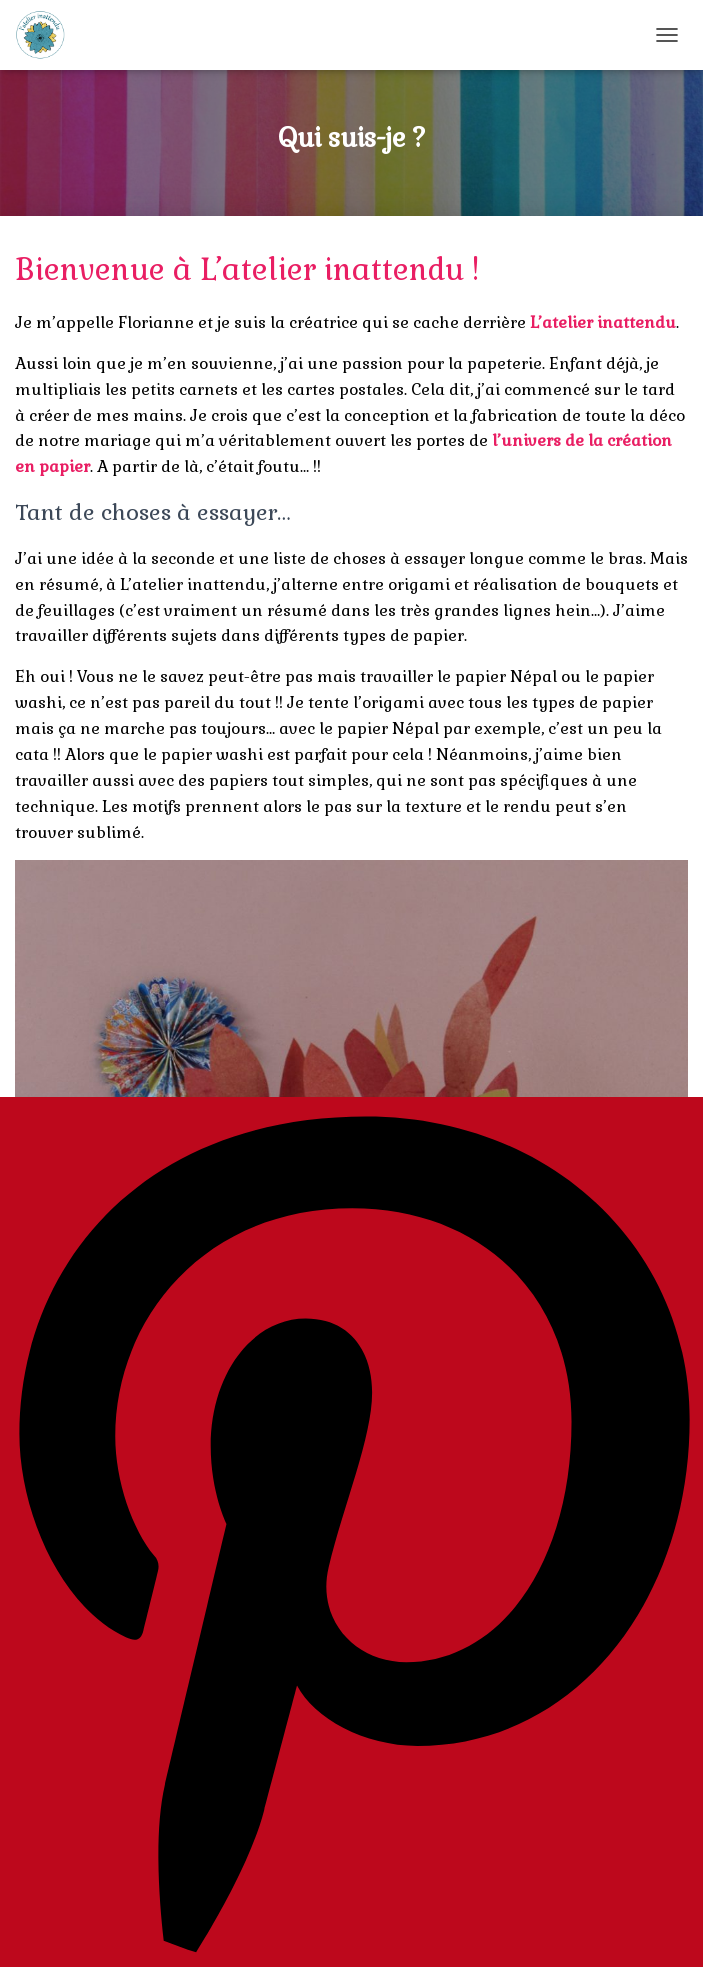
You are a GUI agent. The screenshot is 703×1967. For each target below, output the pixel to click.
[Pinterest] (351, 1532)
